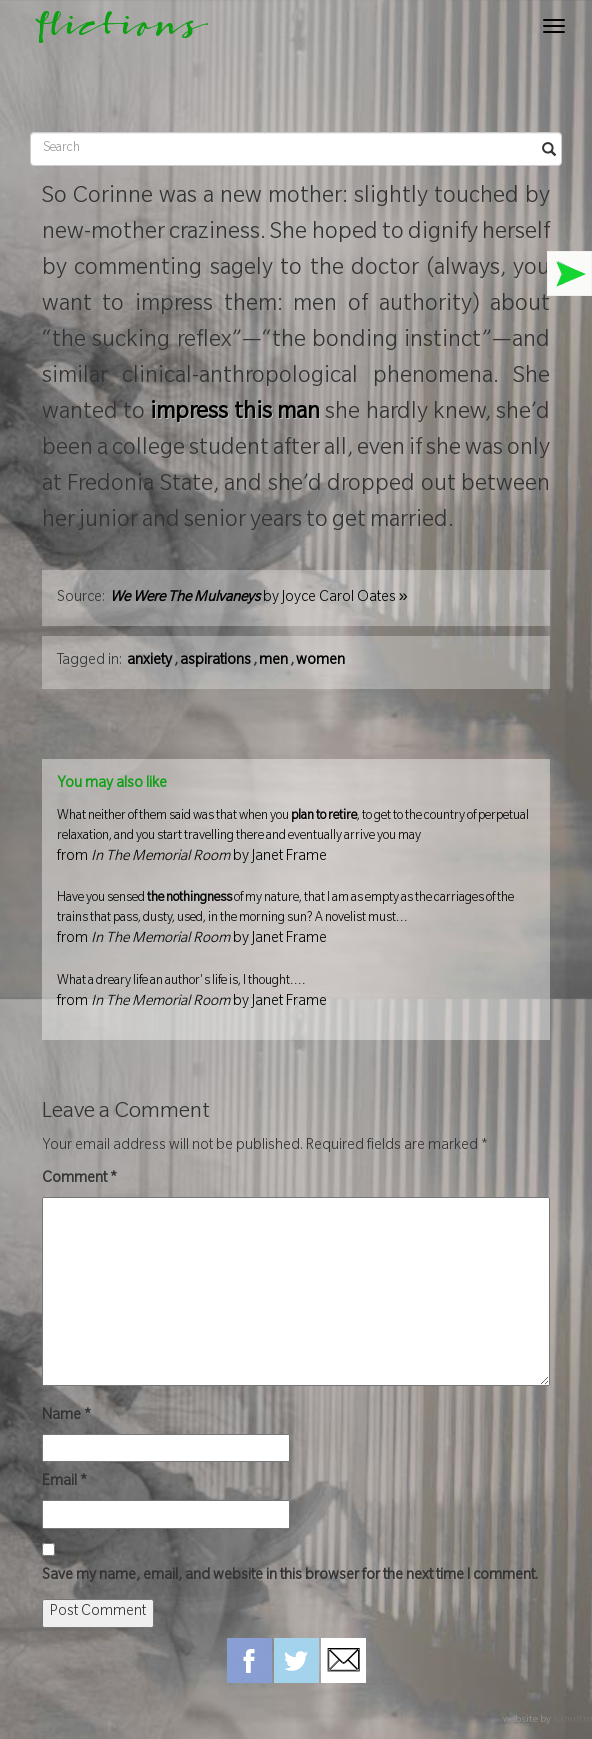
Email (64, 1483)
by (259, 599)
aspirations (215, 662)
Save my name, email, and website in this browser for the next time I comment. (290, 1577)
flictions (112, 31)
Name (66, 1417)
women (320, 662)
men (273, 662)
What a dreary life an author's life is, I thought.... (296, 995)
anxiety (149, 662)
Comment (79, 1180)
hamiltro (572, 1720)
